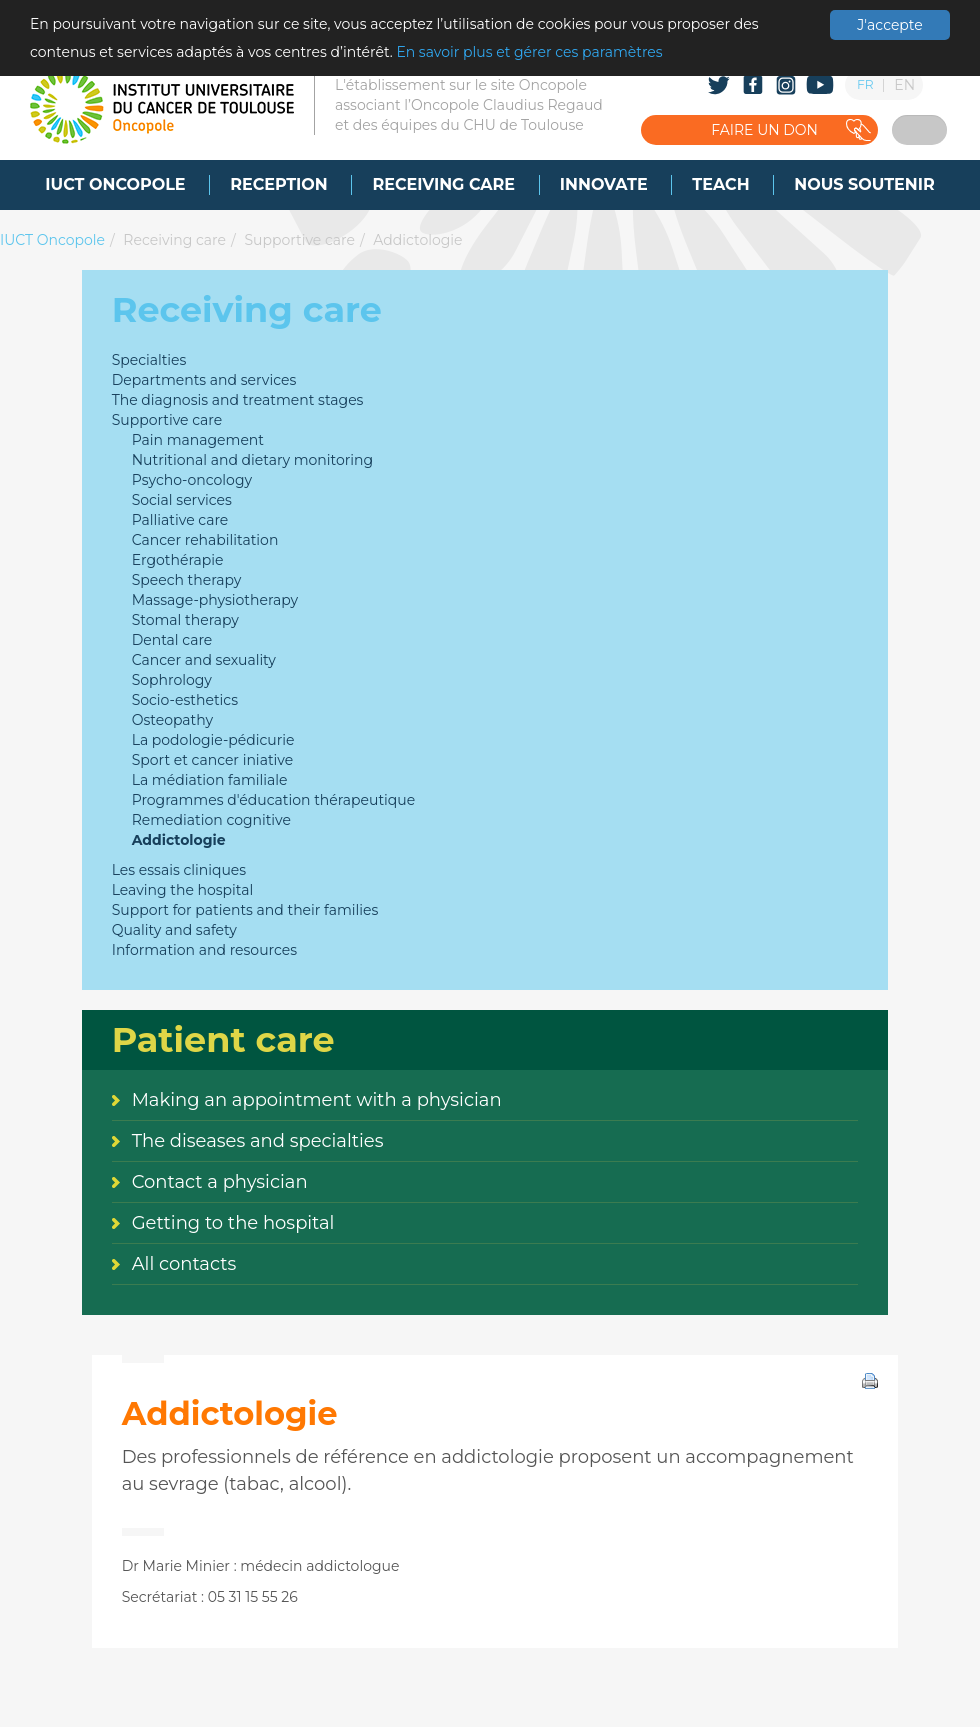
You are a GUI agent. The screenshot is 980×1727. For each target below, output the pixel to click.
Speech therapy (187, 580)
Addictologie (417, 240)
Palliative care (180, 520)
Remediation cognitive (211, 820)
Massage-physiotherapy (215, 600)
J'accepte (889, 25)
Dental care (172, 640)
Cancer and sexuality (204, 660)
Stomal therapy (185, 620)
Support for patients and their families (245, 910)
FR (865, 84)
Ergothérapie (178, 560)
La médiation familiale (210, 780)
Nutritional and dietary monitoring (252, 460)
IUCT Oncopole (52, 240)
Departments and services (204, 380)
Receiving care (174, 240)
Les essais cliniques (179, 870)
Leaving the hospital (183, 890)
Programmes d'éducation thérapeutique (274, 800)
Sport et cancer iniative (213, 760)
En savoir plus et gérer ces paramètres (529, 52)
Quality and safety (174, 930)
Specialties (149, 360)
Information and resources (204, 950)
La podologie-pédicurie (213, 740)
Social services (182, 500)
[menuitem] (115, 185)
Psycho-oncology (192, 480)
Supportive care (299, 240)
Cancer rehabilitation (205, 540)
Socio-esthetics (185, 700)
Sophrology (172, 680)
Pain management (198, 440)
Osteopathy (172, 720)
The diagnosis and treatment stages (238, 400)
